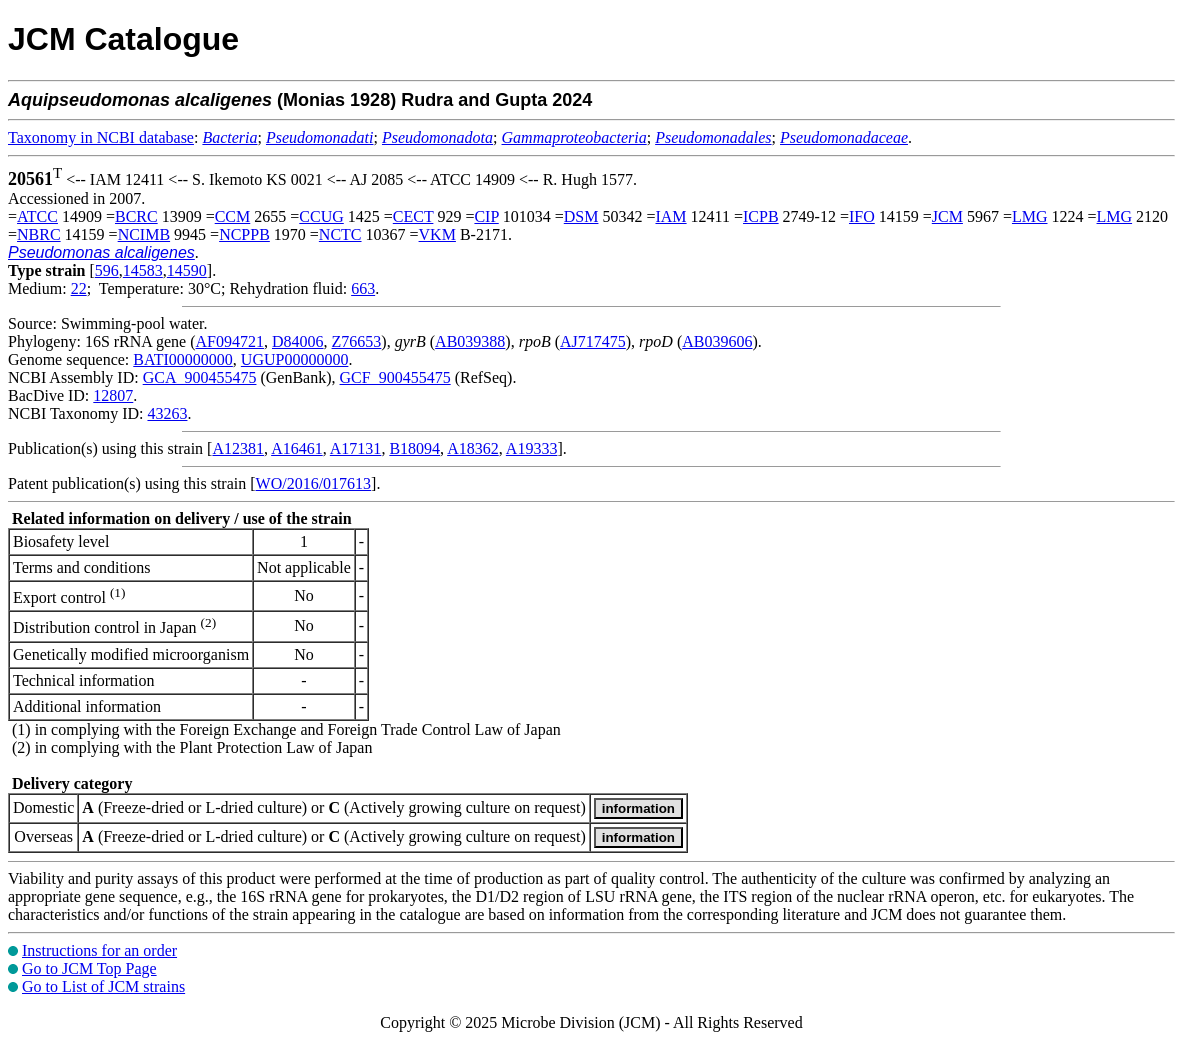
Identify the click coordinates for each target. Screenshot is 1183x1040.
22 (79, 288)
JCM (947, 216)
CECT (413, 216)
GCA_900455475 (200, 377)
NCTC (340, 234)
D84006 (298, 341)
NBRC (39, 234)
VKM (437, 234)
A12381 (238, 448)
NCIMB (144, 234)
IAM (670, 216)
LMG (1030, 216)
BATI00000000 (183, 359)
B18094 (414, 448)
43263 (167, 413)
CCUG (321, 216)
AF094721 (230, 341)
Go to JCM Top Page (89, 968)
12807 (113, 395)
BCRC (136, 216)
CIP (486, 216)
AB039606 (717, 341)
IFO (862, 216)
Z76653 (357, 341)
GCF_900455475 (395, 377)
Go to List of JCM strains (103, 986)
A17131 (356, 448)
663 (363, 288)
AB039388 (470, 341)
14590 (187, 270)
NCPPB (244, 234)
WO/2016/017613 (314, 483)
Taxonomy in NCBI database (101, 137)
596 (107, 270)
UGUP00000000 (295, 359)
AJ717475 (593, 341)
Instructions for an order (99, 950)
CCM (233, 216)
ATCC (37, 216)
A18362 (473, 448)
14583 (143, 270)
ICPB (761, 216)
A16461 (297, 448)
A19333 (532, 448)
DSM (581, 216)
